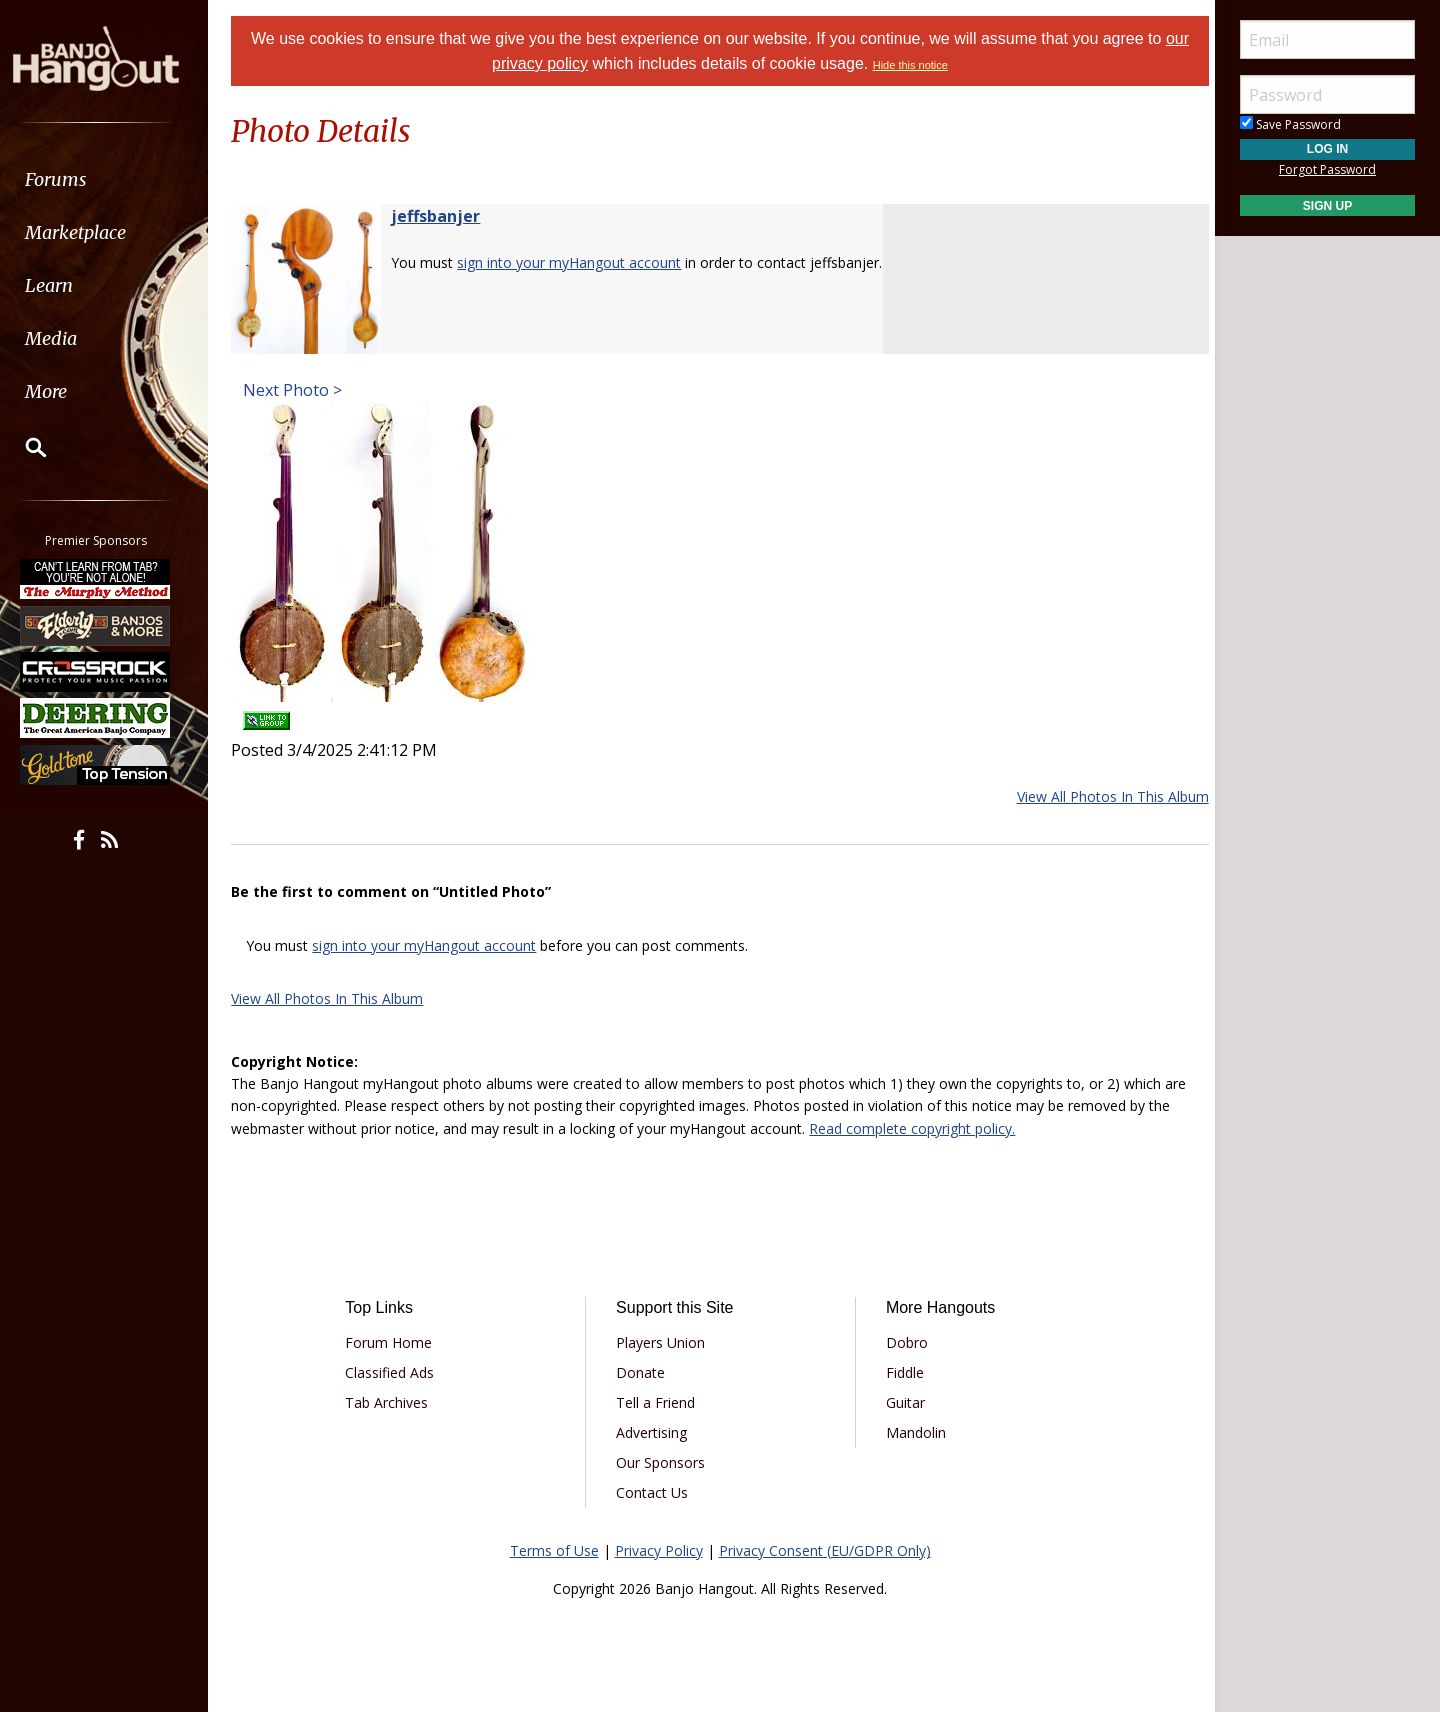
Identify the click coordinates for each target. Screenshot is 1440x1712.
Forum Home (395, 1342)
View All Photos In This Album (1104, 796)
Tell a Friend (657, 1402)
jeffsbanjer (444, 216)
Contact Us (654, 1492)
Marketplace (92, 232)
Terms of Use (554, 1550)
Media (68, 338)
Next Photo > (299, 390)
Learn (66, 285)
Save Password (1290, 124)
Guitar (902, 1402)
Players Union (662, 1342)
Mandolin (913, 1432)
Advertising (653, 1432)
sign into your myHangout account (578, 262)
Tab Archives (393, 1402)
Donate (642, 1372)
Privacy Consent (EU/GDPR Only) (825, 1550)
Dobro (904, 1342)
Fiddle (902, 1372)
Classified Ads (396, 1372)
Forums (73, 179)
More (63, 391)
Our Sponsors (662, 1462)
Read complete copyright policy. (921, 1128)
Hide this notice (910, 65)
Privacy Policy (659, 1550)
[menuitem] (112, 179)
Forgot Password (1327, 169)
